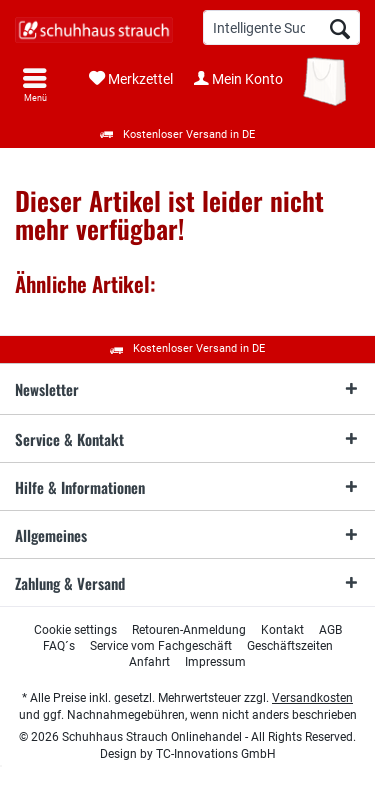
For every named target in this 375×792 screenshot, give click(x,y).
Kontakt (282, 630)
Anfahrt (149, 662)
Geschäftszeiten (290, 646)
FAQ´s (59, 646)
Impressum (215, 662)
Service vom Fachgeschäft (161, 646)
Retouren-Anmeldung (189, 630)
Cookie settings (75, 630)
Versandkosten (312, 698)
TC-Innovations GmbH (216, 754)
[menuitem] (35, 85)
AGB (330, 630)
